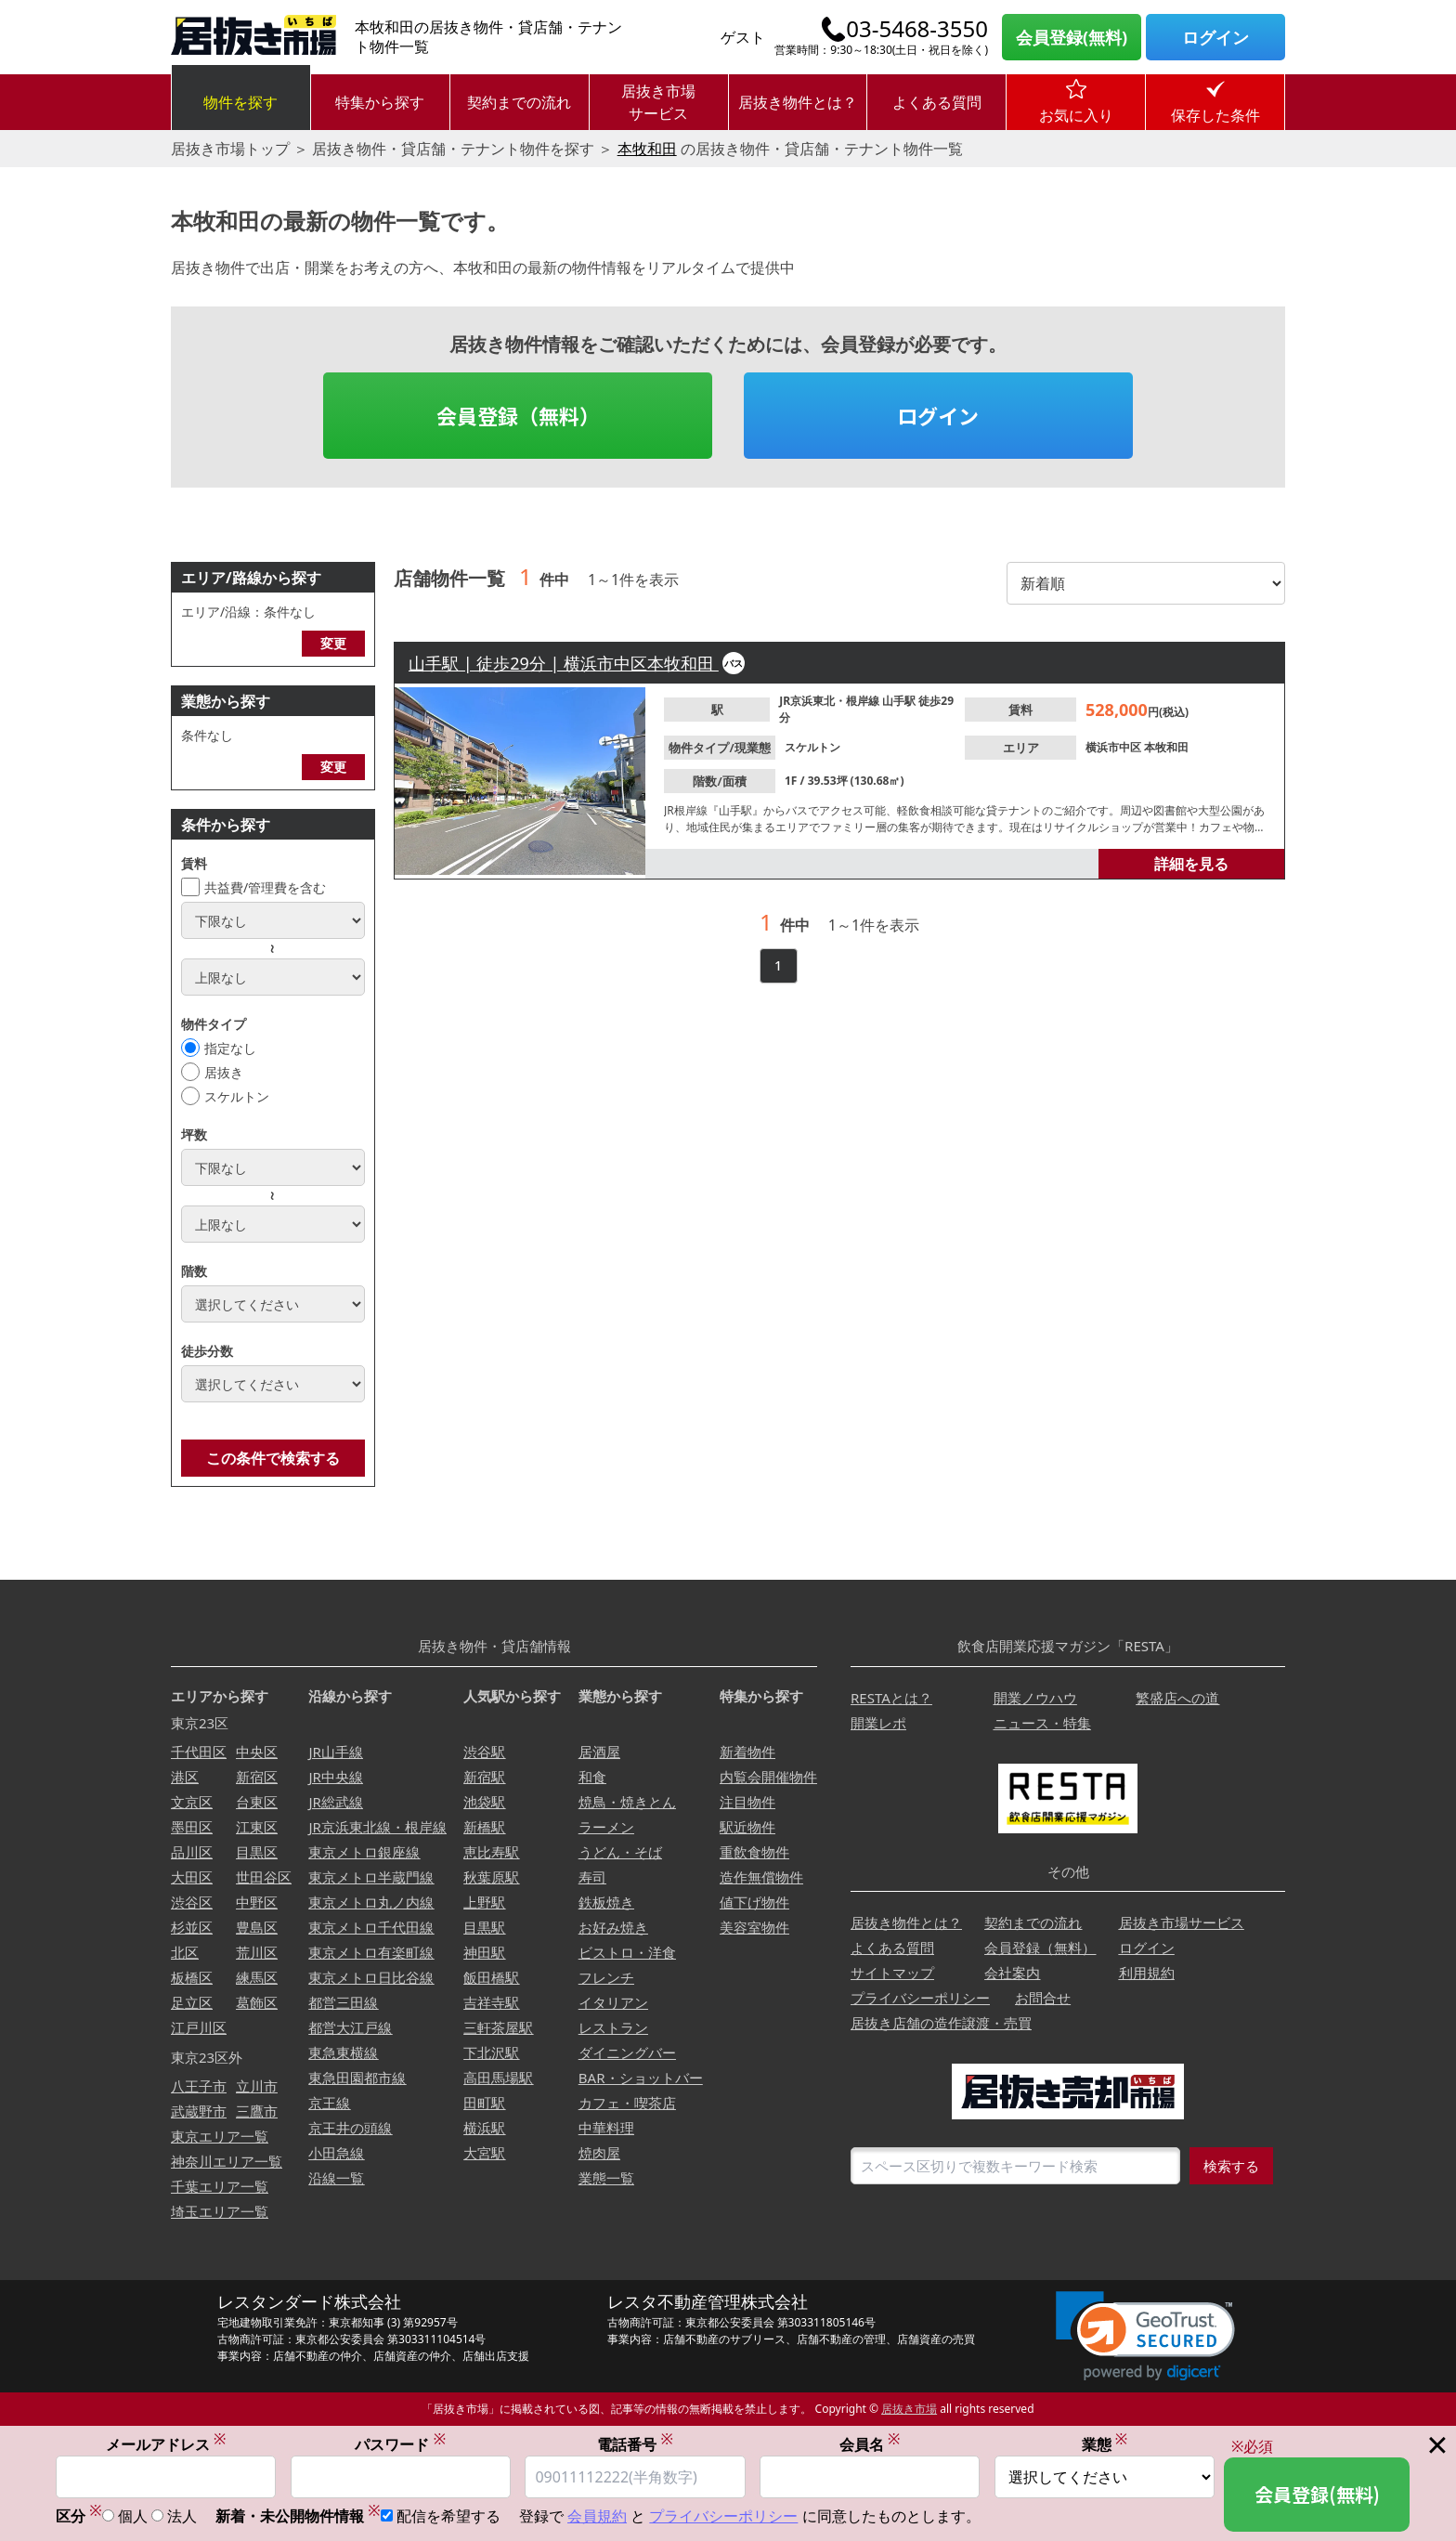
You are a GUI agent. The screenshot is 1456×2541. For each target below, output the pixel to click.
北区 (185, 1952)
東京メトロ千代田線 (371, 1927)
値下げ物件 (754, 1902)
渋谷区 (192, 1902)
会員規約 (597, 2518)
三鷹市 (257, 2111)
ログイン (1215, 37)
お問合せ (1043, 1997)
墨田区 (192, 1827)
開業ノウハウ (1035, 1697)
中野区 (257, 1902)
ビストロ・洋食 (627, 1952)
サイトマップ (892, 1972)
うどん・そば (620, 1852)
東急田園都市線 (357, 2077)
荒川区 (257, 1952)
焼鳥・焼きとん (627, 1801)
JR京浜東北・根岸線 (830, 701)
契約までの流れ (519, 102)
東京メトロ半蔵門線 (371, 1877)
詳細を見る (1191, 864)
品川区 (192, 1852)
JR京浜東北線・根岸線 (377, 1827)
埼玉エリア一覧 (219, 2211)
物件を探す (240, 102)
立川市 (257, 2086)
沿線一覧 (336, 2178)
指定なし (230, 1048)
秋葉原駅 (491, 1877)
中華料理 (606, 2127)
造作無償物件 (761, 1877)
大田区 (192, 1877)
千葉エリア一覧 (219, 2186)
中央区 (257, 1751)
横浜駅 (484, 2127)
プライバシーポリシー (920, 1997)
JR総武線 (335, 1801)
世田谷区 (264, 1877)
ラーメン (606, 1827)
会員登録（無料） (518, 415)
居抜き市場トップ (230, 148)
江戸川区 (199, 2027)
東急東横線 (343, 2052)
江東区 (257, 1827)
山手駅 (900, 701)
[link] (1145, 2336)
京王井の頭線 (350, 2127)
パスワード (400, 2445)
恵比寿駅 (491, 1852)
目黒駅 (484, 1927)
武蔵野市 (199, 2111)
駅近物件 (747, 1827)
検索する (1231, 2166)
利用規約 (1147, 1972)
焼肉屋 (599, 2153)
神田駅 (484, 1952)
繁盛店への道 (1177, 1697)
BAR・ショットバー (640, 2077)
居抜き (223, 1072)
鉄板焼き (606, 1902)
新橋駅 (484, 1827)
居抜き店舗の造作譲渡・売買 (941, 2022)
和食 (592, 1776)
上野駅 (484, 1902)
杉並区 (192, 1927)
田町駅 (484, 2102)
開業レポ (878, 1723)
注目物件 (747, 1801)
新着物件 (747, 1751)
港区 (185, 1776)
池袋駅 (484, 1801)
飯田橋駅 (491, 1977)
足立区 (192, 2002)
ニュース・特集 (1042, 1723)
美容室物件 (754, 1927)
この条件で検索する (273, 1458)
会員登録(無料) (1071, 37)
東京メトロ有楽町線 (371, 1952)
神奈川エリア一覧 (226, 2161)
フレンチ (606, 1977)
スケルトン (236, 1096)
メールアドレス (166, 2445)
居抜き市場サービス (658, 102)
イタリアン (613, 2002)
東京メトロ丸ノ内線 (371, 1902)
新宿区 (257, 1776)
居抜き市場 (909, 2409)
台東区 (257, 1801)
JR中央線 (335, 1776)
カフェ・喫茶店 (627, 2102)
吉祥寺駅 (491, 2002)
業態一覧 (606, 2178)
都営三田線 (343, 2002)
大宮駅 (484, 2153)
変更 (333, 643)
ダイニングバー (627, 2052)
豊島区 (257, 1927)
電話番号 (635, 2445)
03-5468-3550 (917, 29)
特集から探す (379, 102)
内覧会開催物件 (768, 1776)
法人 (182, 2518)
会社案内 (1012, 1972)
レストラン (613, 2027)
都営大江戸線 (350, 2027)
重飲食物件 (754, 1852)
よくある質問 (937, 102)
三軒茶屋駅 (498, 2027)
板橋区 (192, 1977)
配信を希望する (448, 2518)
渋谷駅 (484, 1751)
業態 (1105, 2445)
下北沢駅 (491, 2052)
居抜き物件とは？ (797, 102)
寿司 (592, 1877)
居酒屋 (599, 1751)
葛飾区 (257, 2002)
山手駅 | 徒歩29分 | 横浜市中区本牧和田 (564, 663)
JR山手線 (335, 1751)
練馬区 (257, 1977)
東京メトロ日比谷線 (371, 1977)
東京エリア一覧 (219, 2136)
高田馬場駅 (498, 2077)
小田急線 (336, 2153)
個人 (133, 2518)
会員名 (870, 2445)
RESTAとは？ (891, 1697)
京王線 (329, 2102)
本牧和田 (647, 148)
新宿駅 (484, 1776)
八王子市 (199, 2086)
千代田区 (199, 1751)
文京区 (192, 1801)
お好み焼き (613, 1927)
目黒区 (257, 1852)
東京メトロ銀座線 (364, 1852)
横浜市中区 (1115, 747)
